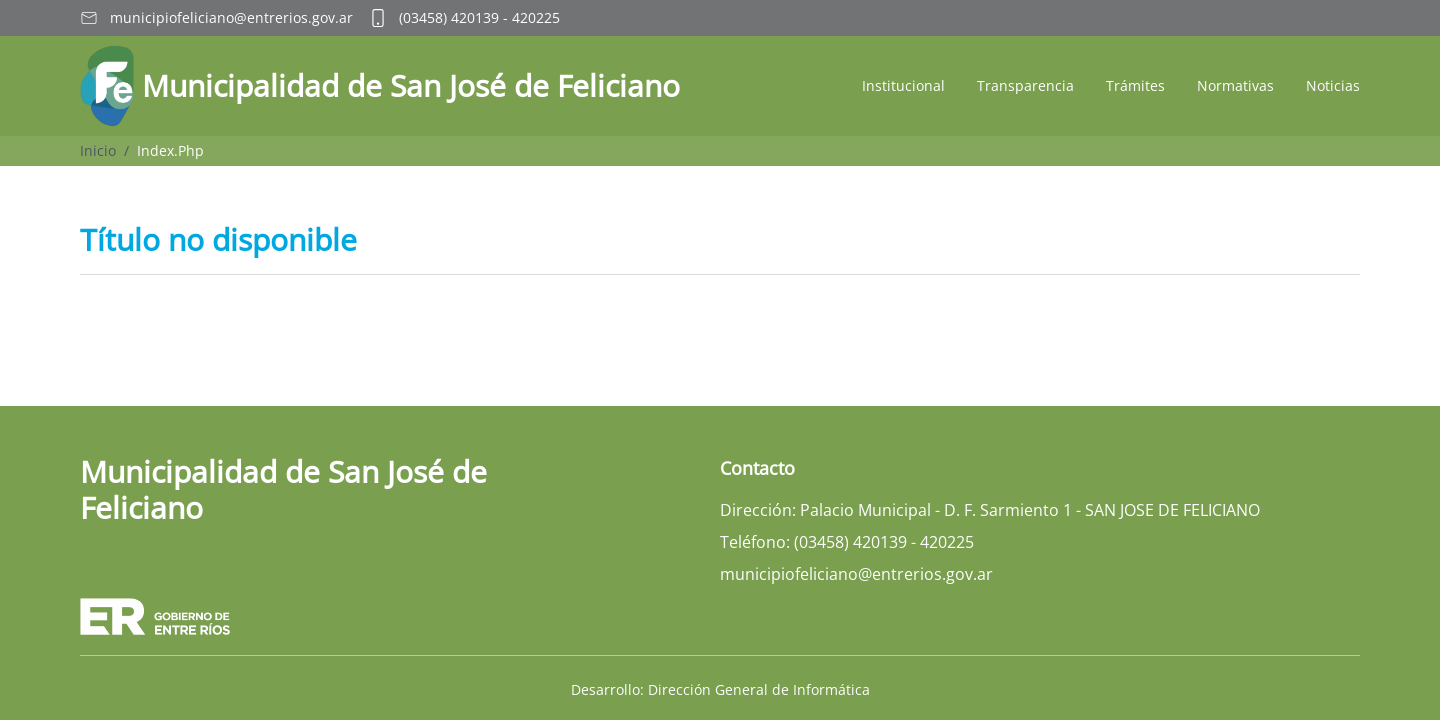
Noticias (1333, 85)
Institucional (903, 85)
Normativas (1235, 85)
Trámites (1135, 85)
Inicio (98, 150)
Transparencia (1025, 85)
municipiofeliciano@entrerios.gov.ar (231, 17)
